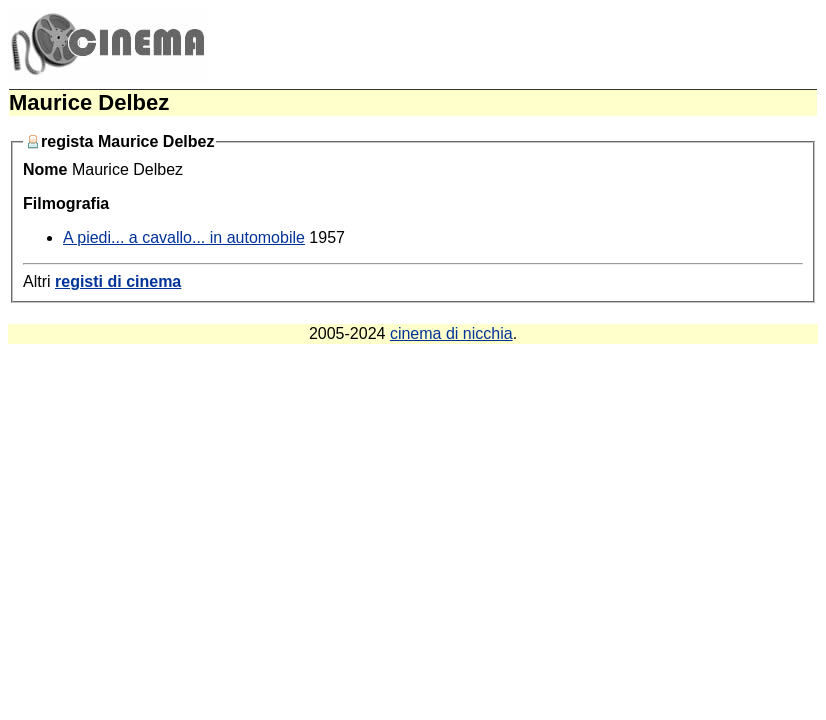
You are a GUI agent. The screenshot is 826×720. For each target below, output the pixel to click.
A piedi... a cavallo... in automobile (184, 237)
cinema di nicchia (451, 333)
